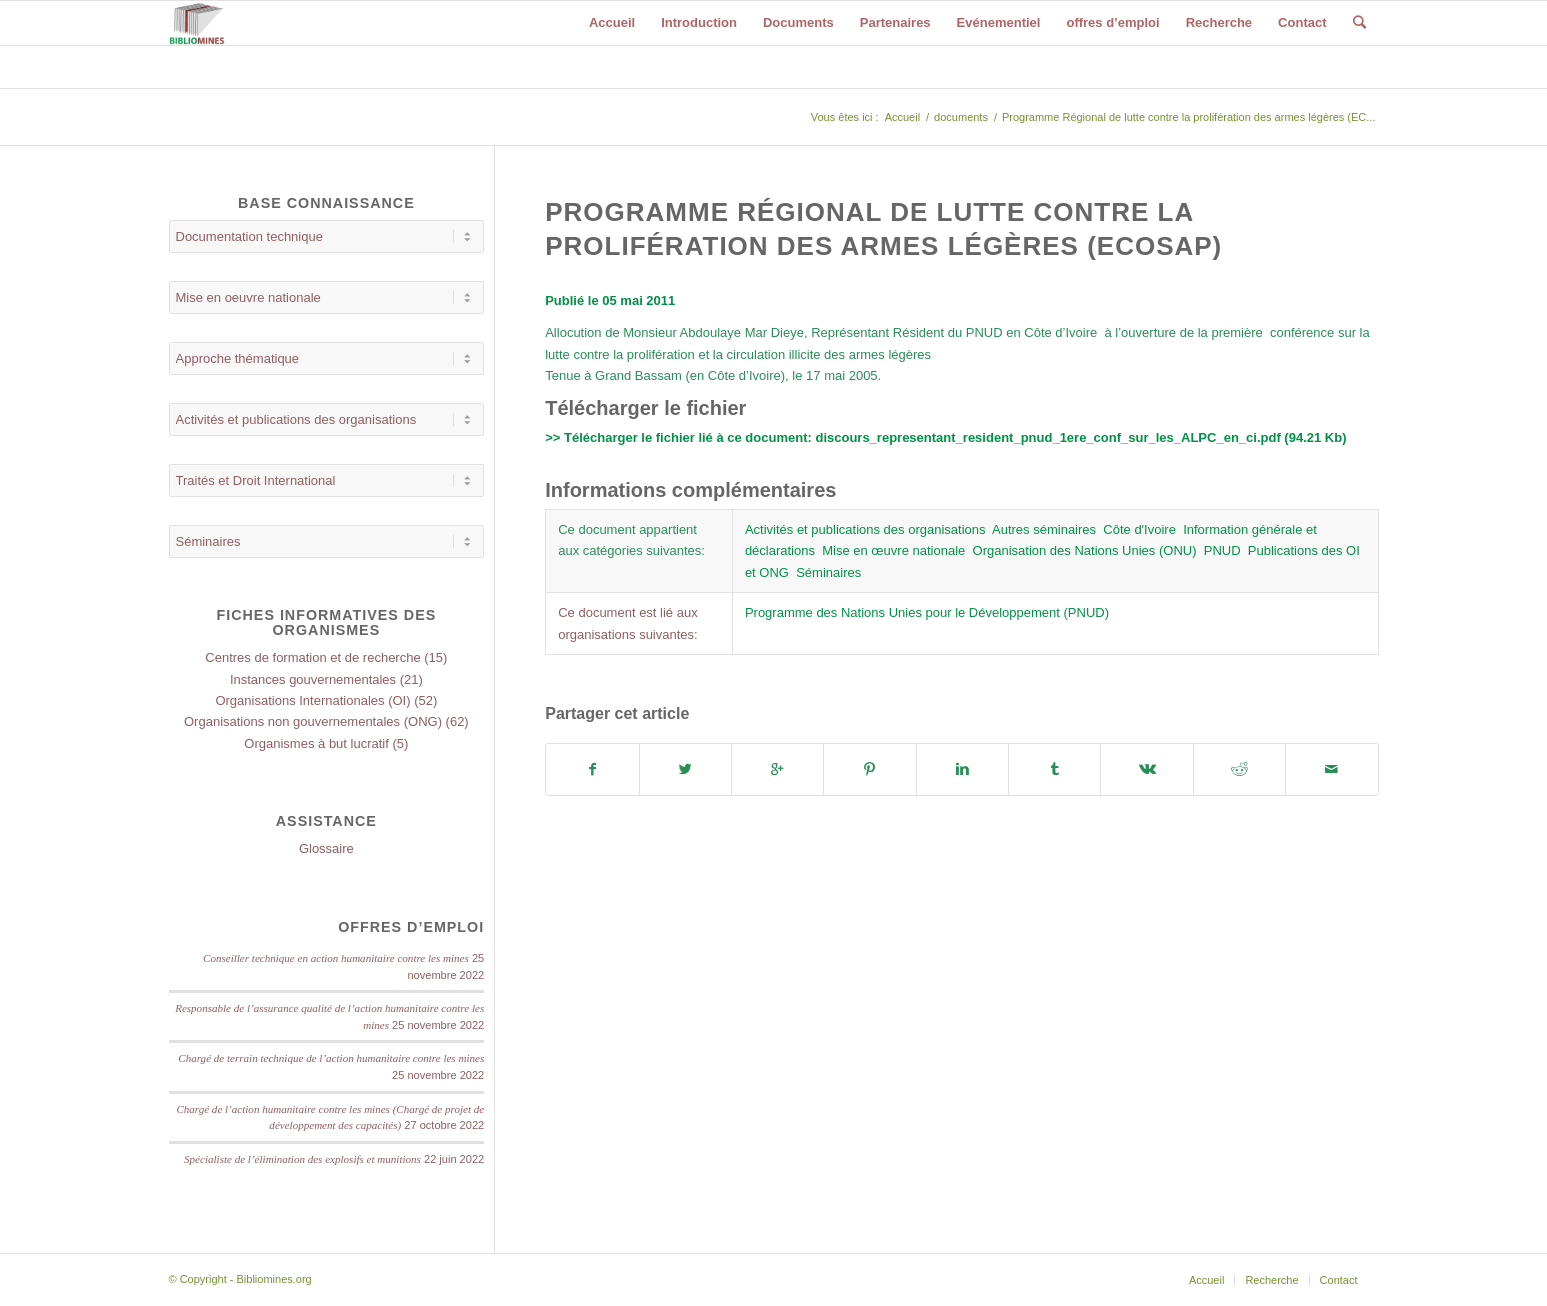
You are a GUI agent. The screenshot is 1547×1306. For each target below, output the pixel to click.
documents (961, 117)
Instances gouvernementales (313, 679)
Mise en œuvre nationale (893, 550)
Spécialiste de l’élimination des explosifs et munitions (302, 1159)
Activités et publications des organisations (865, 529)
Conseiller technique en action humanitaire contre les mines (336, 958)
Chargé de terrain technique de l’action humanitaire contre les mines (331, 1058)
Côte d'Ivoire (1139, 529)
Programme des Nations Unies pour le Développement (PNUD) (927, 612)
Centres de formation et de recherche (312, 657)
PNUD (1222, 550)
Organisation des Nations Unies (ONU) (1085, 550)
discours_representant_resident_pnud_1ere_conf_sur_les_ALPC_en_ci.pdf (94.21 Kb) (1080, 437)
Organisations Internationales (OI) (312, 700)
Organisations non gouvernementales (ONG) (313, 721)
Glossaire (326, 848)
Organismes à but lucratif (316, 743)
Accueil (902, 117)
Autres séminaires (1044, 529)
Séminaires (828, 572)
